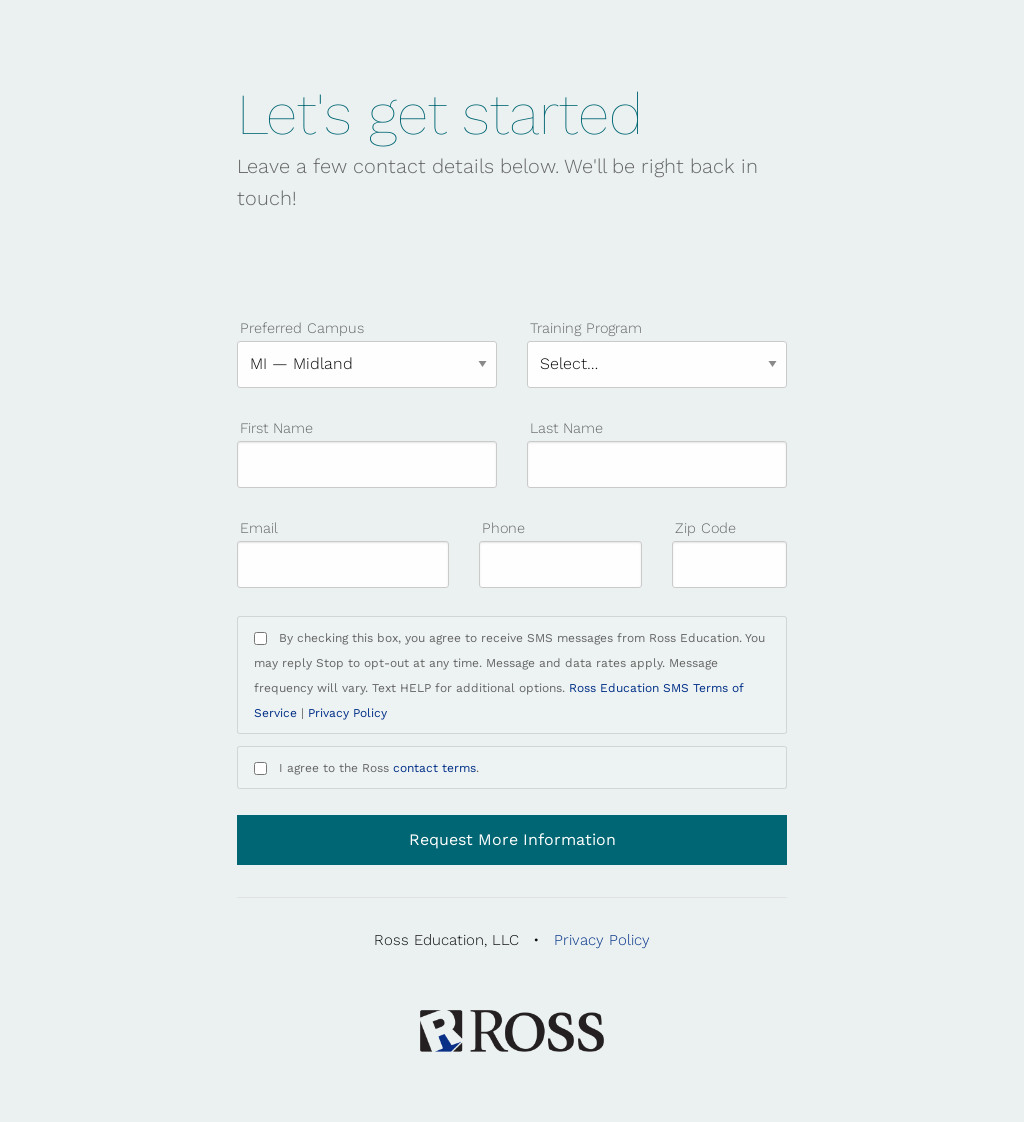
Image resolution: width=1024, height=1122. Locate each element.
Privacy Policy (347, 713)
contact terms (434, 768)
